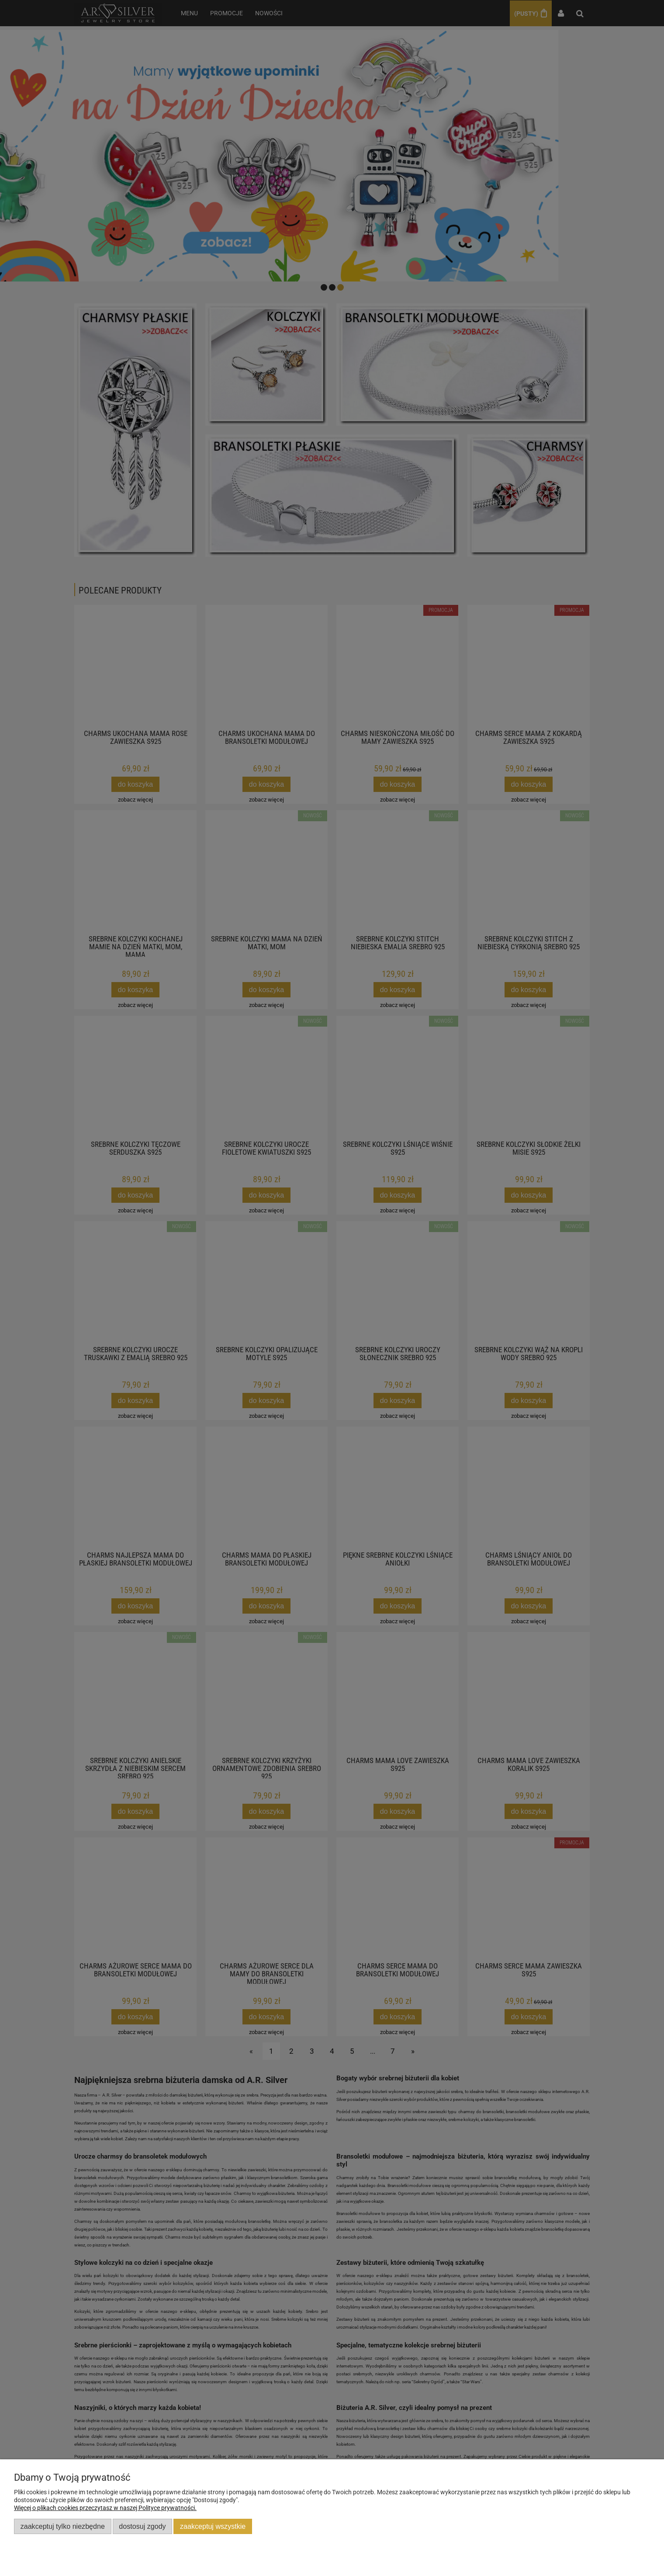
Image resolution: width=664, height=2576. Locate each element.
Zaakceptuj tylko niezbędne (63, 2526)
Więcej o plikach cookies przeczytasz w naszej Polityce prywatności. (105, 2507)
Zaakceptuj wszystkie (213, 2526)
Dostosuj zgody (142, 2526)
